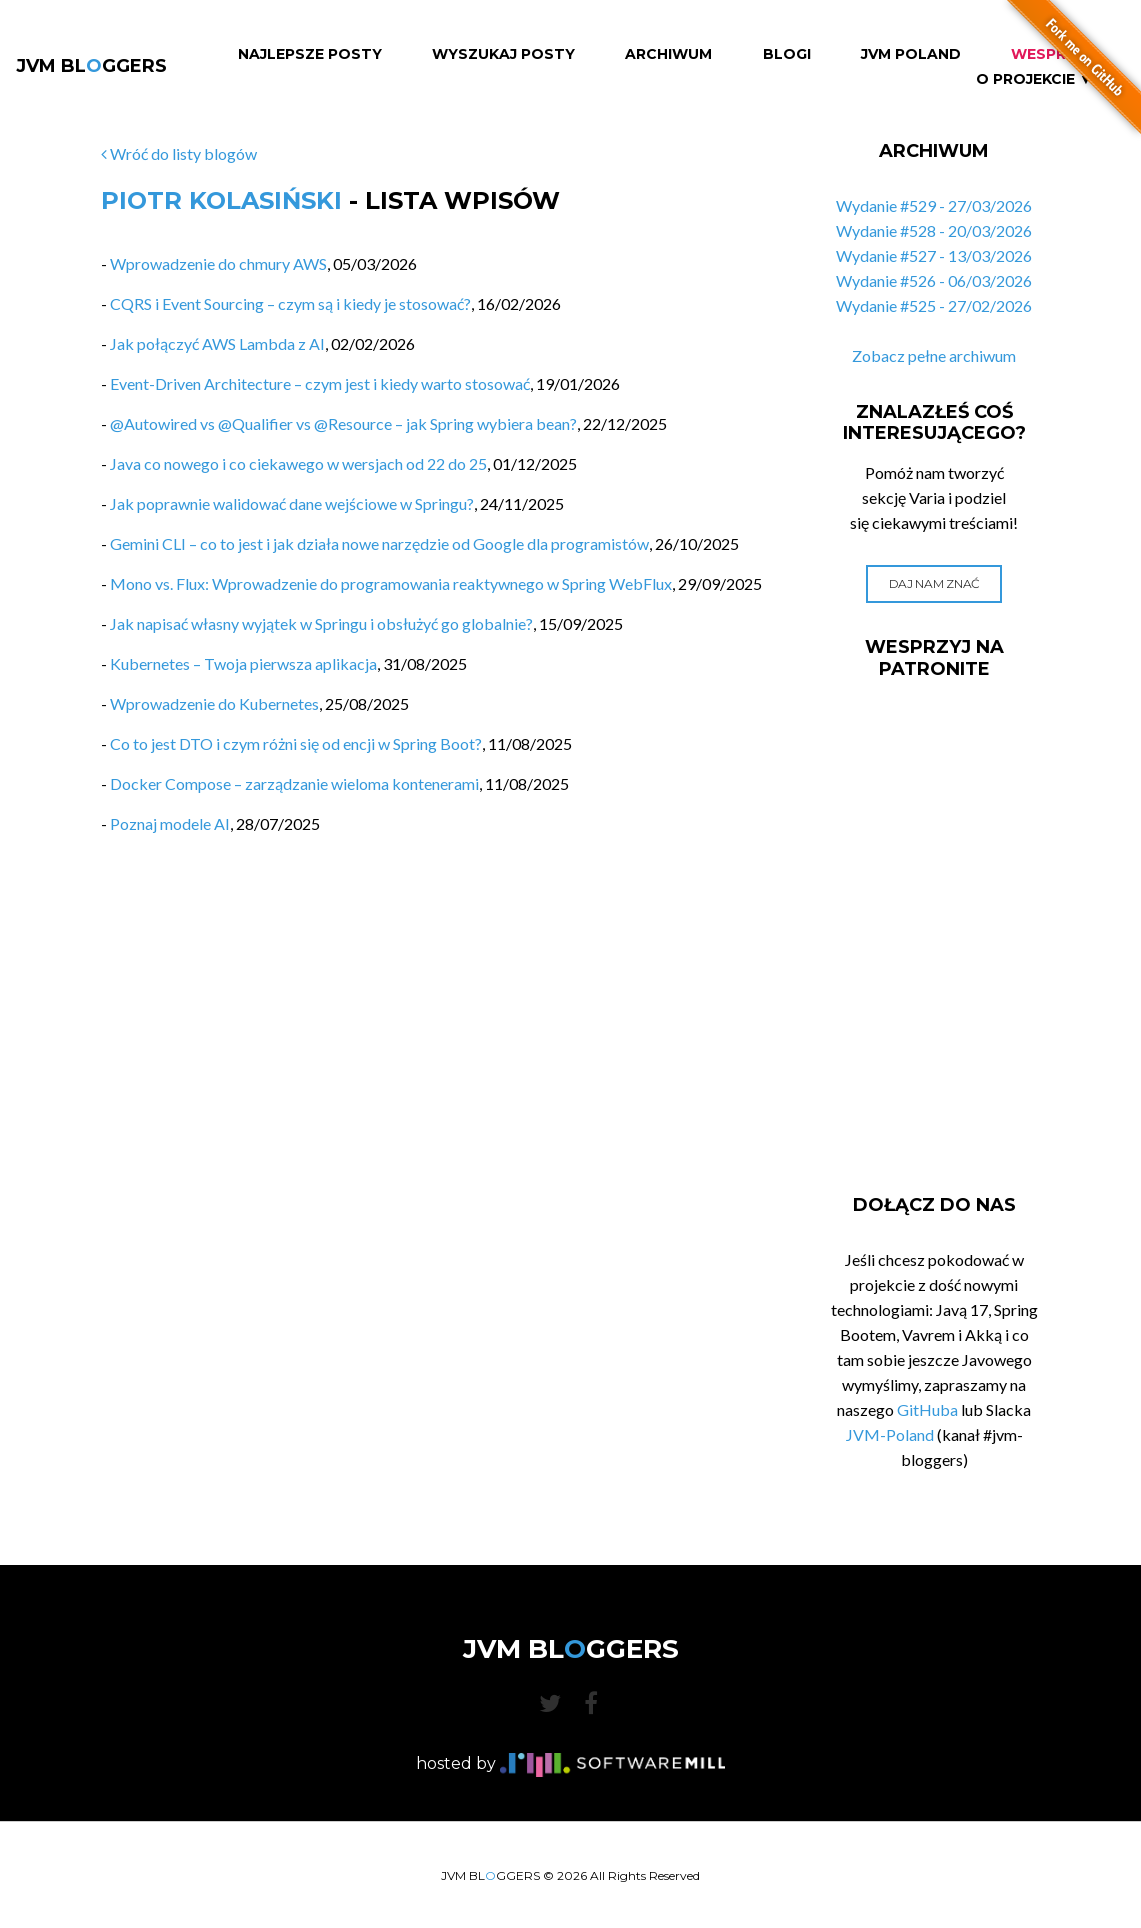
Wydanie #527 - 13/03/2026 (934, 255)
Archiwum (668, 54)
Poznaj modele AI (170, 823)
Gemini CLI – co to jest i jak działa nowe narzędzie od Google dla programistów (379, 543)
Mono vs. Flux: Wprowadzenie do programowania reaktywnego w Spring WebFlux (391, 583)
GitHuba (927, 1409)
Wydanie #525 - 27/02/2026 (934, 305)
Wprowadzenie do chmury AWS (218, 263)
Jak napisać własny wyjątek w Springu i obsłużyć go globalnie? (321, 623)
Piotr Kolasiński (221, 200)
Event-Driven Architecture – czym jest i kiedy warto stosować (320, 383)
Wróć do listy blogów (179, 153)
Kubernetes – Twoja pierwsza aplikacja (243, 663)
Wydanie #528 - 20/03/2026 (934, 230)
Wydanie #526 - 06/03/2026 (934, 280)
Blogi (787, 54)
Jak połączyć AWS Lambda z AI (217, 343)
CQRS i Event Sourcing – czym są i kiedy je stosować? (290, 303)
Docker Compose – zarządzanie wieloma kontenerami (294, 783)
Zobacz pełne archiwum (934, 355)
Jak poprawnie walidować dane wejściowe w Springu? (292, 503)
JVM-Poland (890, 1434)
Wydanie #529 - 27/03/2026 (934, 205)
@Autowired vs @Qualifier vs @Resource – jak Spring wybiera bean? (343, 423)
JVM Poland (911, 54)
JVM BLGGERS (91, 66)
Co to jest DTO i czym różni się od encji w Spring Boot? (296, 743)
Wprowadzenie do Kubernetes (214, 703)
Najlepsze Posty (310, 54)
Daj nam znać (934, 583)
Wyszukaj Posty (503, 54)
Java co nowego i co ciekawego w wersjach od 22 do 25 (298, 463)
